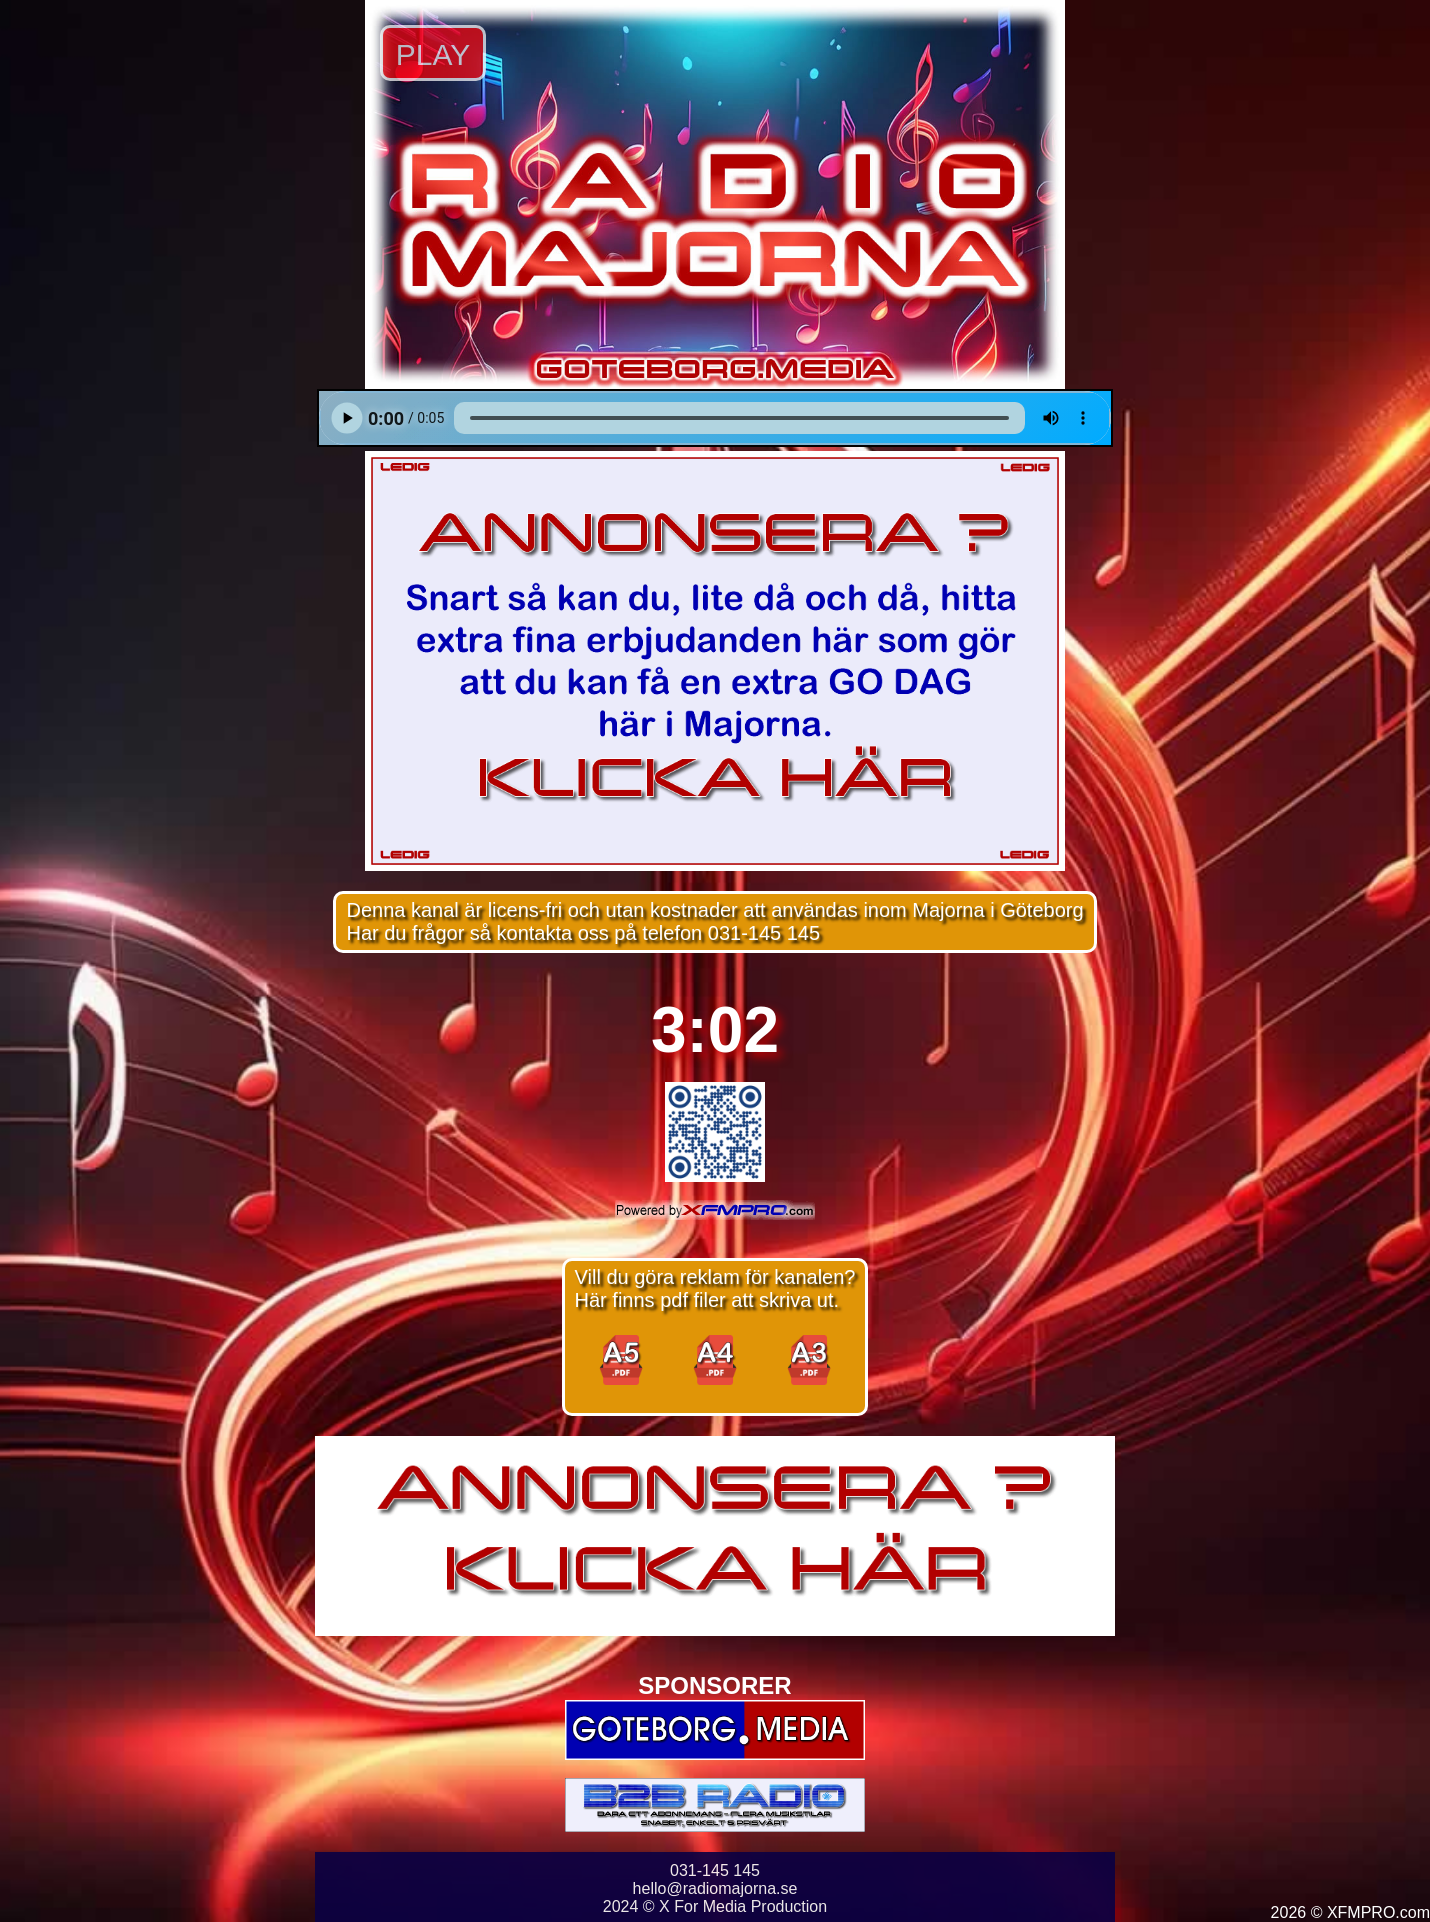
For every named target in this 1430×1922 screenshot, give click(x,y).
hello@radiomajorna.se (715, 1888)
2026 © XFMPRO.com (1350, 1912)
